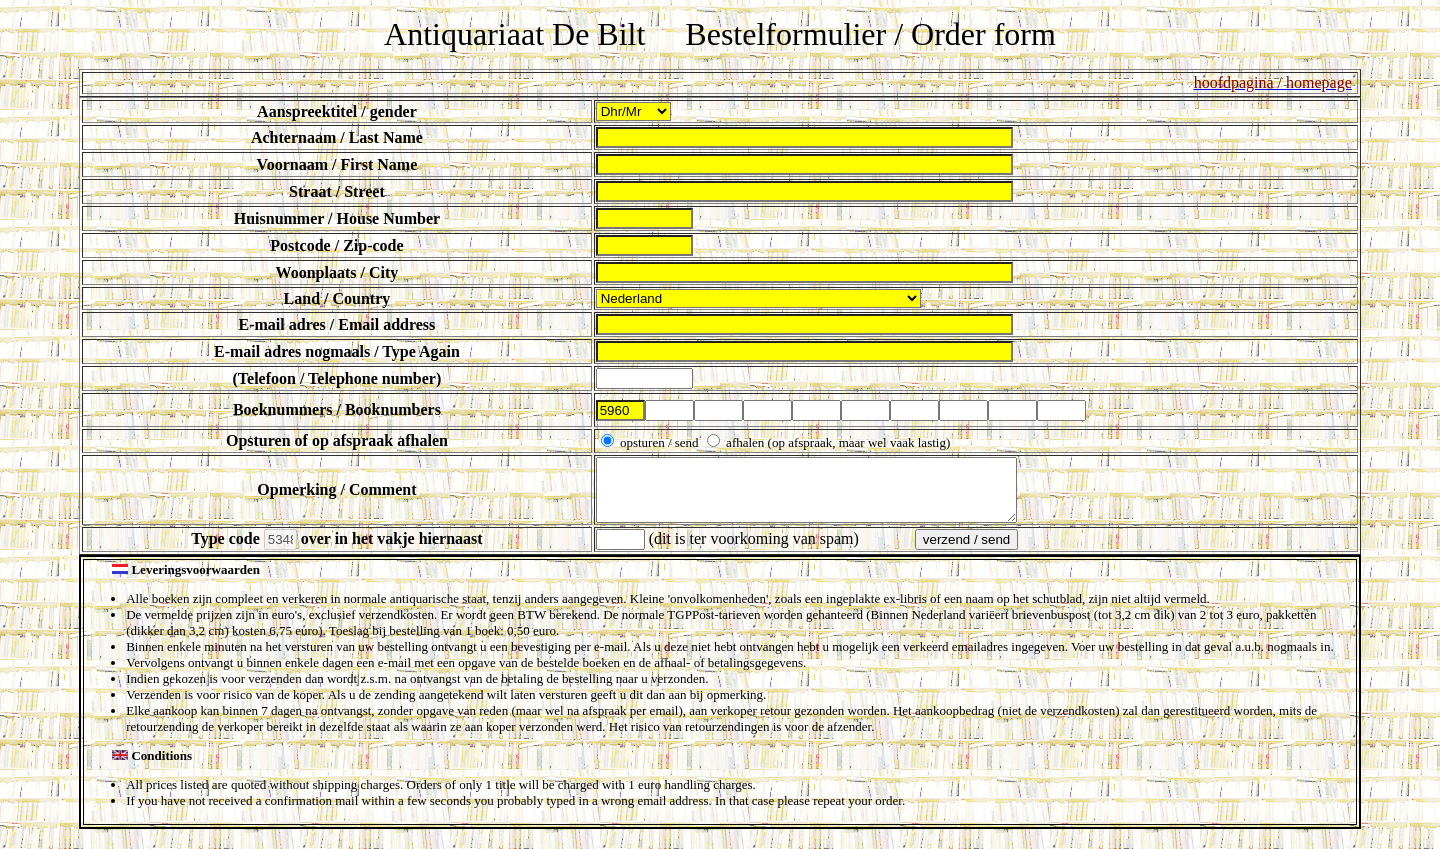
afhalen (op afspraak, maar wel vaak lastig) (836, 442)
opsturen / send (659, 442)
